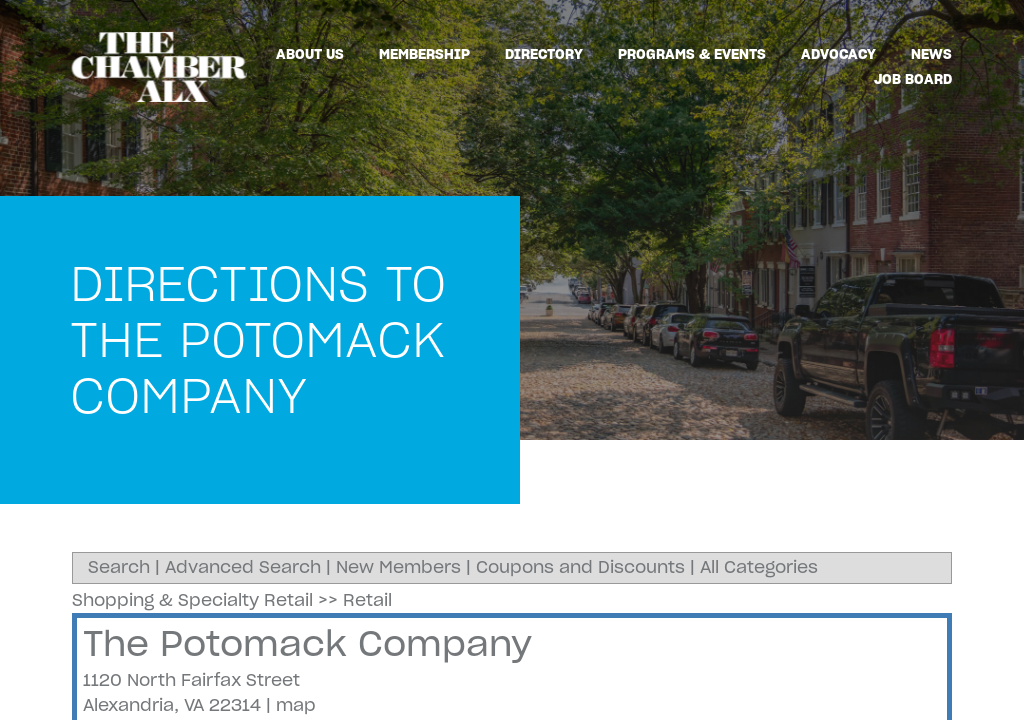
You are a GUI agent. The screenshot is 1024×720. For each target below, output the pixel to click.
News (931, 54)
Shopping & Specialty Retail (192, 600)
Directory (544, 54)
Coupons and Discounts (580, 567)
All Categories (759, 567)
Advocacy (838, 54)
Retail (367, 600)
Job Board (913, 79)
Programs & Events (692, 54)
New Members (398, 567)
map (296, 705)
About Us (310, 54)
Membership (424, 54)
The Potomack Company (307, 643)
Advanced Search (243, 567)
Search (119, 567)
